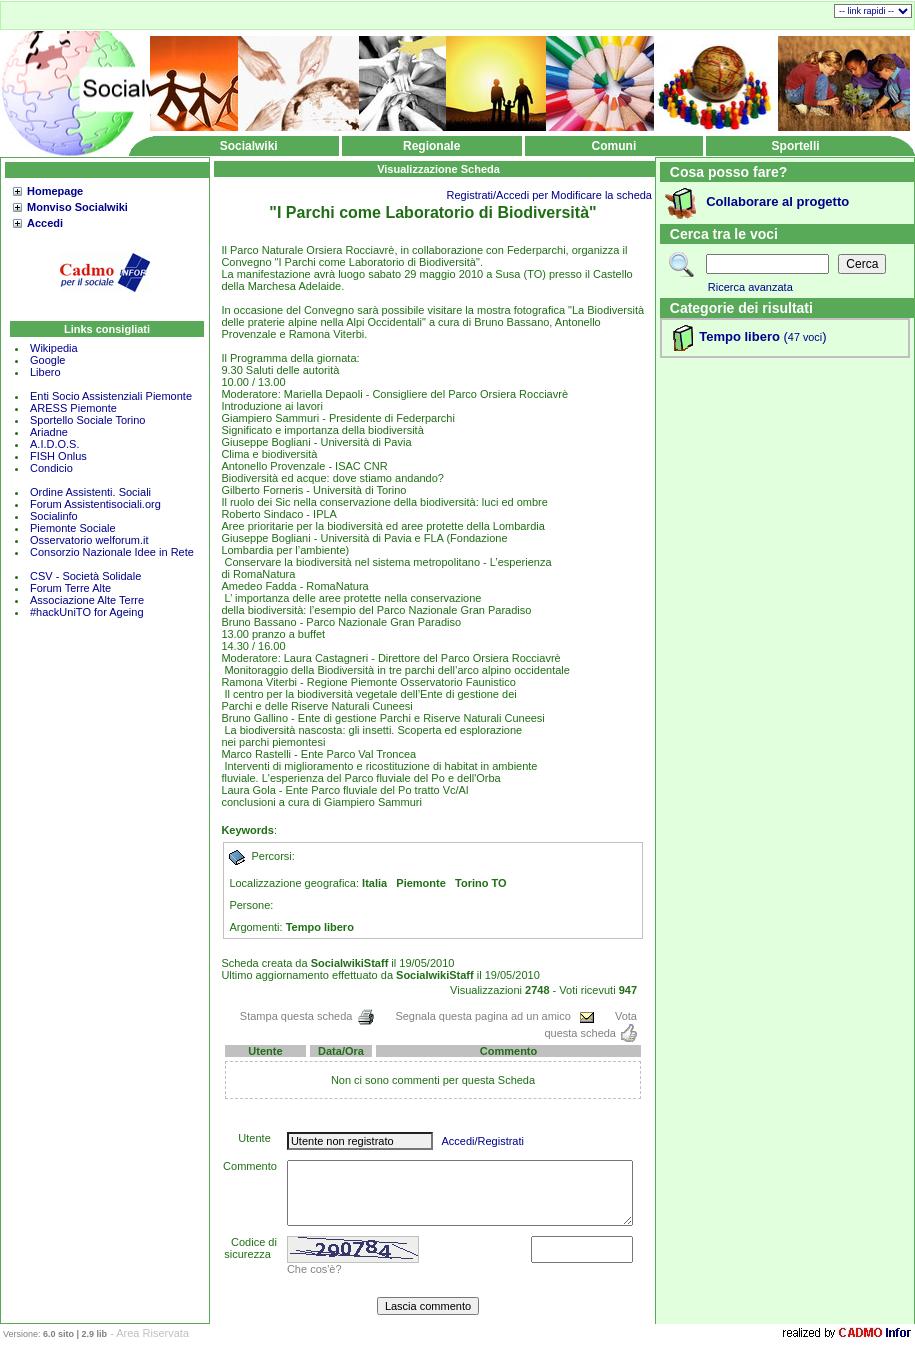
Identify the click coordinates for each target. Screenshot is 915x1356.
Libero (45, 372)
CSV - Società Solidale (85, 576)
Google (47, 360)
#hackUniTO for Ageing (87, 612)
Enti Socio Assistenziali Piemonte (111, 396)
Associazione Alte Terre (87, 600)
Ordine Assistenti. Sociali (90, 492)
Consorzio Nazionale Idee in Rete (112, 552)
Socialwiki (249, 146)
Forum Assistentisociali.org (95, 504)
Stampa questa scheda (308, 1016)
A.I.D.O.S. (55, 444)
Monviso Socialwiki (77, 207)
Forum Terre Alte (72, 588)
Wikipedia (54, 348)
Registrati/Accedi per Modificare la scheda (549, 195)
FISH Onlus (58, 456)
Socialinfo (54, 516)
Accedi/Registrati (482, 1141)
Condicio (51, 468)
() (803, 336)
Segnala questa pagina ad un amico (495, 1016)
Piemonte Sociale (73, 528)
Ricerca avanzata (750, 287)
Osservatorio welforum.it (89, 540)
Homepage (55, 191)
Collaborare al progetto (777, 201)
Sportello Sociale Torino (87, 420)
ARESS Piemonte (73, 408)
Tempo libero (739, 336)
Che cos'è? (314, 1269)
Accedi (45, 223)
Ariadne (49, 432)
